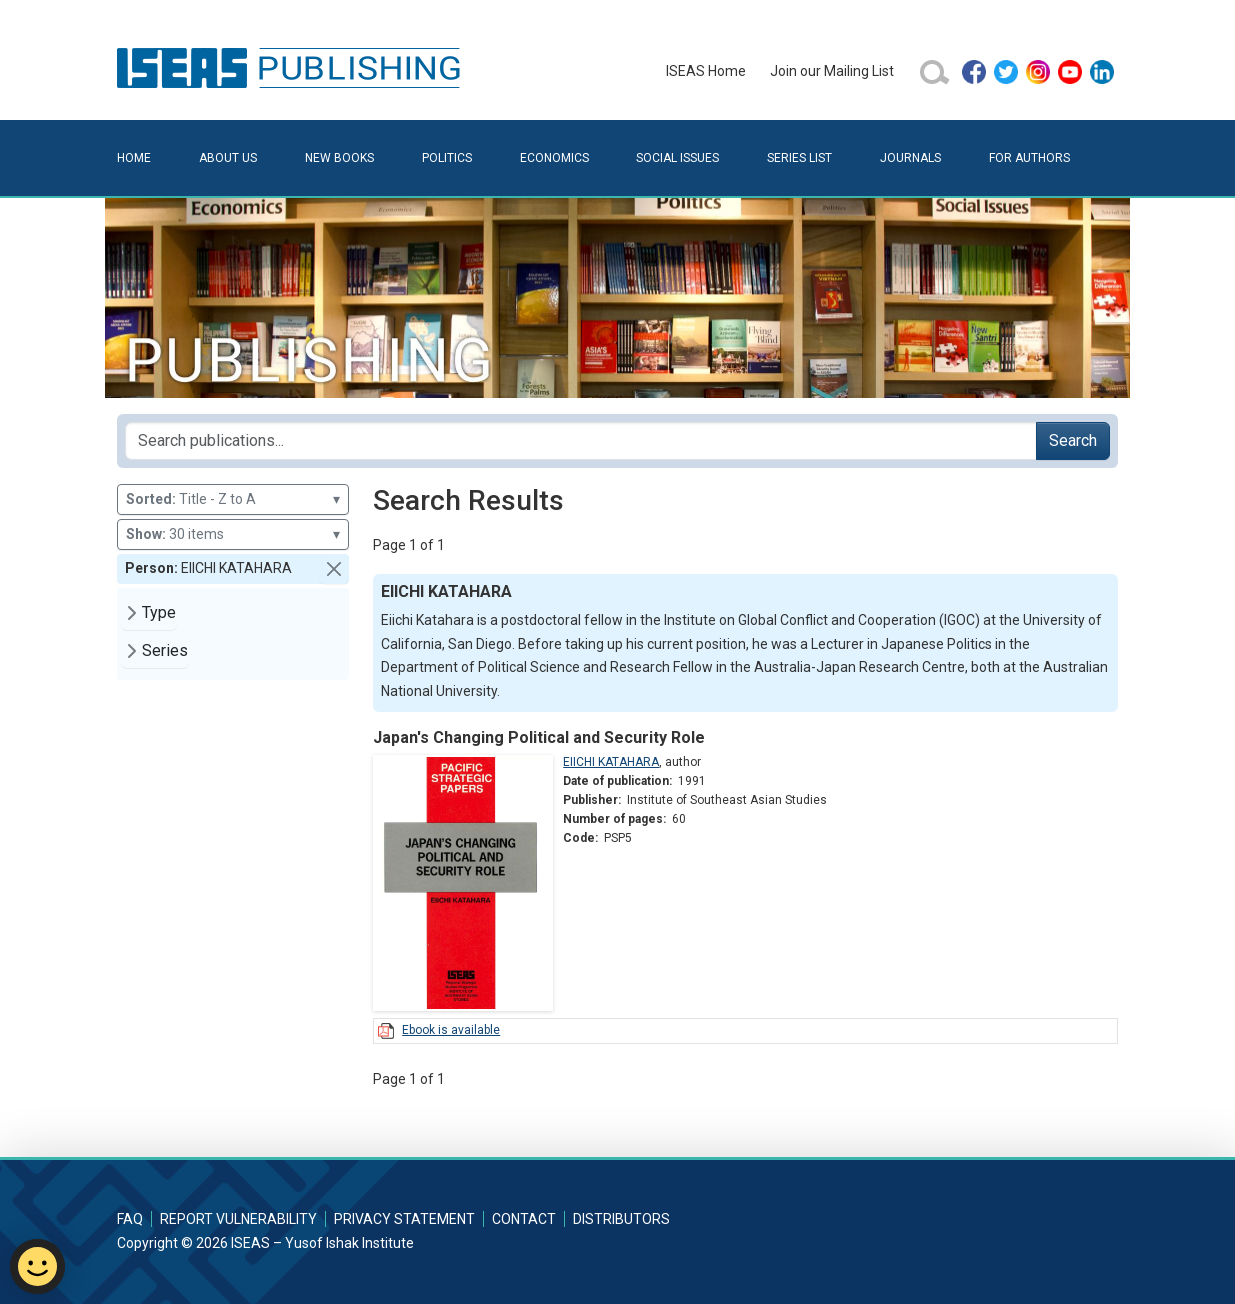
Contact (524, 1219)
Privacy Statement (404, 1219)
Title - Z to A (233, 499)
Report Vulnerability (238, 1219)
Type (159, 612)
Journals (910, 158)
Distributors (621, 1219)
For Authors (1029, 158)
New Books (339, 158)
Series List (799, 158)
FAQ (130, 1219)
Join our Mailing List (832, 71)
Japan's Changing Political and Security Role (539, 737)
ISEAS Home (706, 71)
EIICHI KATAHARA (611, 762)
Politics (447, 158)
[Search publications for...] (581, 441)
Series (165, 650)
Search (1073, 440)
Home (134, 158)
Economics (554, 158)
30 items (233, 534)
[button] (334, 569)
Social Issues (677, 158)
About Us (228, 158)
